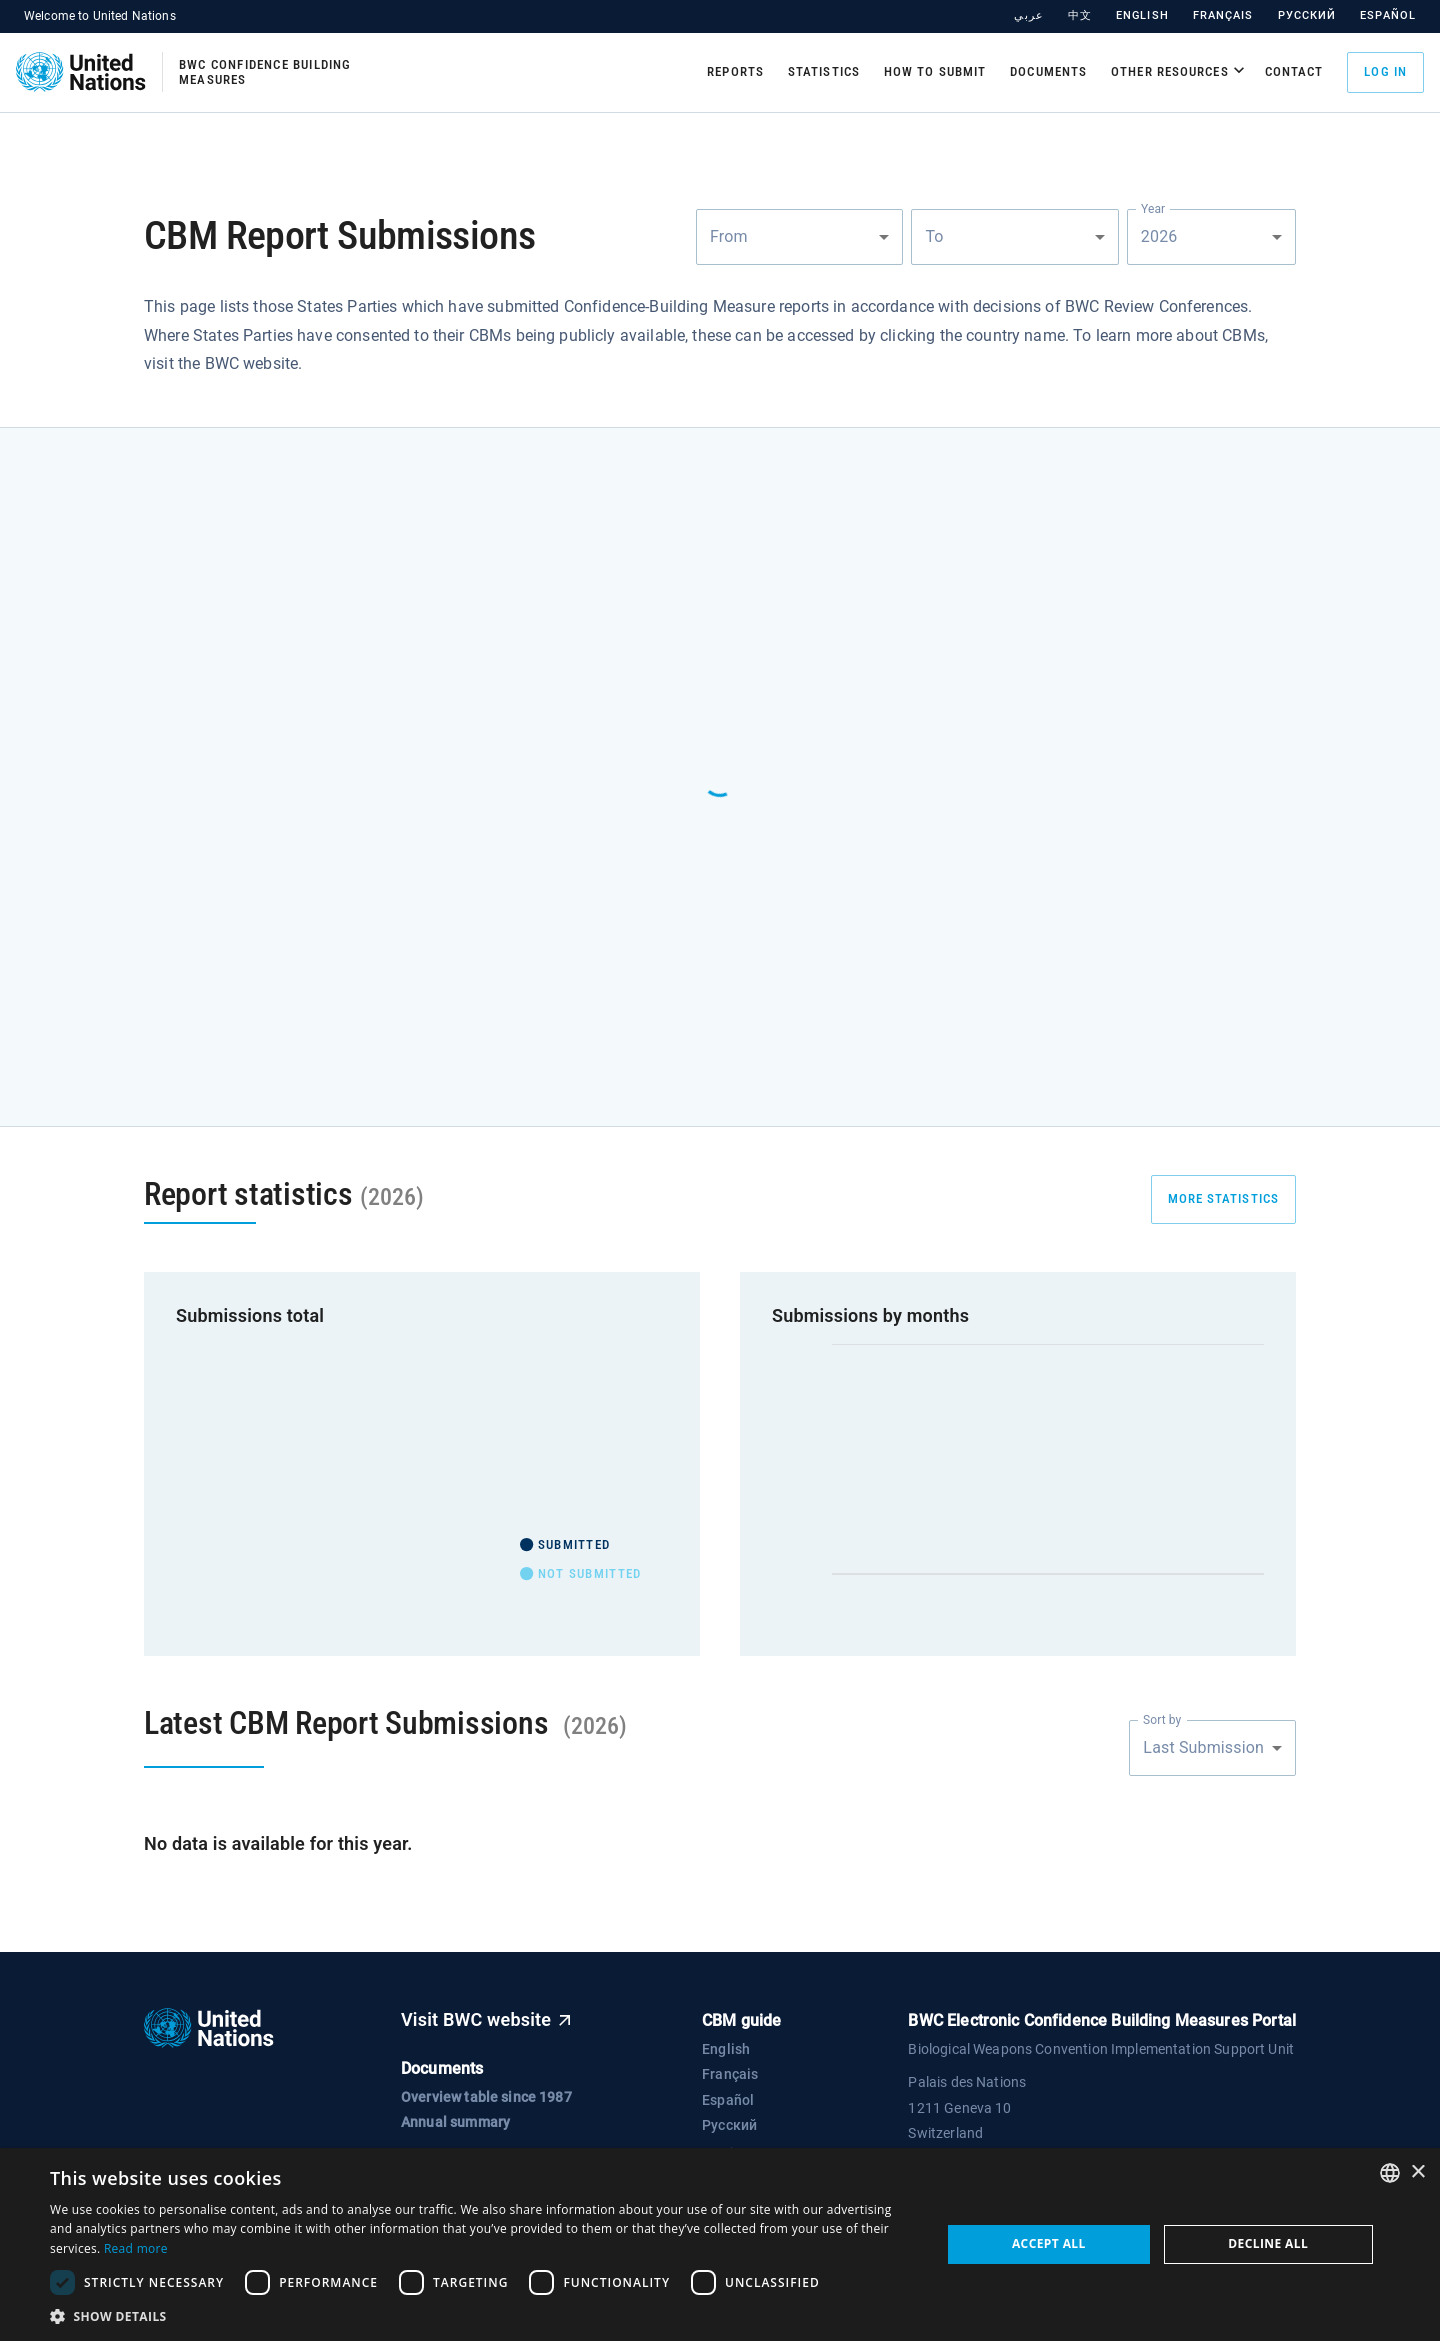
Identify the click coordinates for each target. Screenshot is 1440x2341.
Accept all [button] (1049, 2243)
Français (1223, 15)
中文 (1080, 15)
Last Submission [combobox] (1203, 1747)
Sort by (1162, 1719)
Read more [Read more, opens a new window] (136, 2248)
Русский (1307, 15)
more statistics (1224, 1199)
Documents (1048, 71)
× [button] (1417, 2172)
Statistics (824, 71)
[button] (482, 2316)
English (1142, 15)
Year (1153, 208)
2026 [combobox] (1161, 236)
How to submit (935, 71)
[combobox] (799, 237)
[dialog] (720, 2244)
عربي (1028, 15)
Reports (735, 71)
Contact (1294, 71)
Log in (1385, 72)
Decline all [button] (1268, 2243)
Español (1388, 15)
